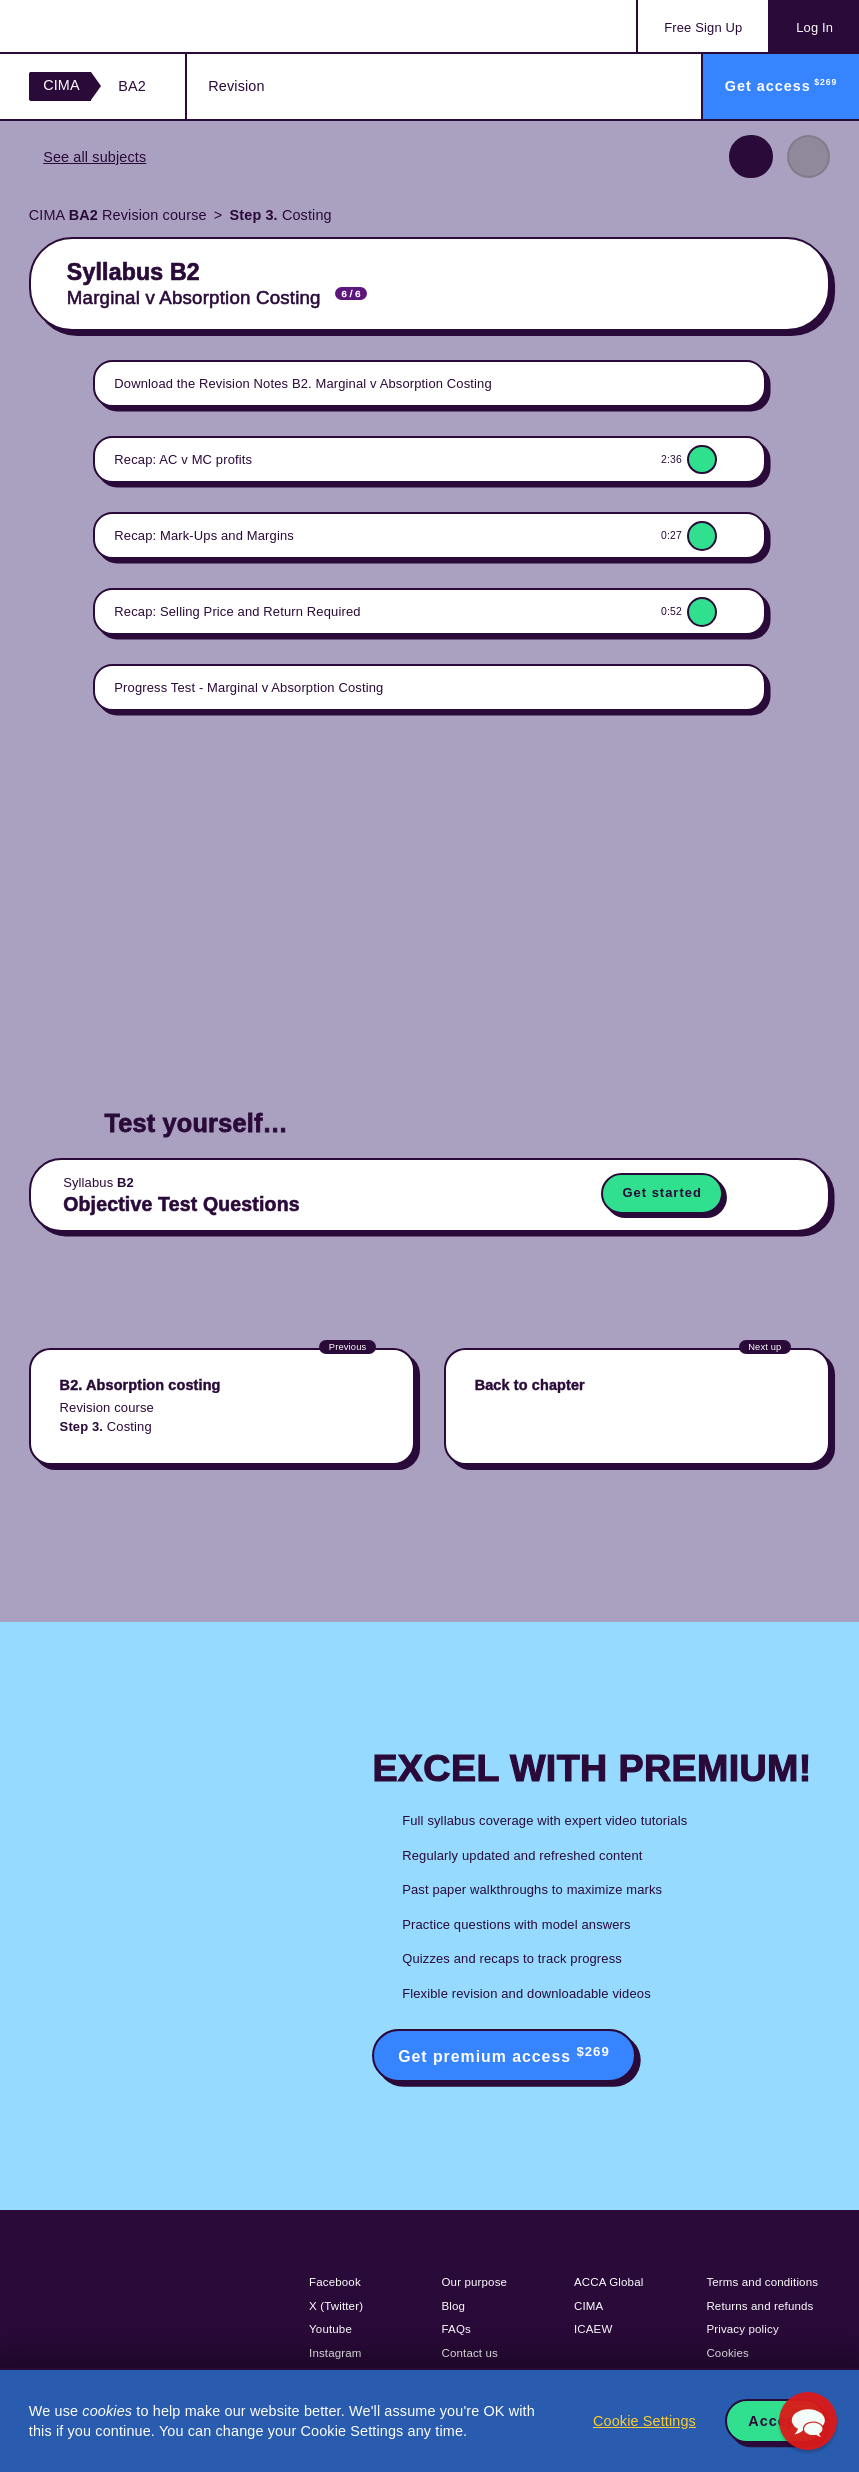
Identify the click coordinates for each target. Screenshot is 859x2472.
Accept (775, 2421)
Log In (814, 27)
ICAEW (593, 2329)
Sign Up (703, 27)
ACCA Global (608, 2282)
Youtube (330, 2329)
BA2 (132, 86)
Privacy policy (742, 2329)
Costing (281, 215)
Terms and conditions (762, 2282)
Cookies (727, 2353)
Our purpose (475, 2282)
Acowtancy (110, 26)
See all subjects (94, 157)
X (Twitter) (336, 2306)
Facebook (335, 2282)
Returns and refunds (759, 2306)
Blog (454, 2306)
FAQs (456, 2329)
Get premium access (504, 2054)
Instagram (335, 2353)
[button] (808, 2421)
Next (808, 156)
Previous (750, 156)
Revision (236, 86)
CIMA (61, 85)
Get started (661, 1192)
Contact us (470, 2353)
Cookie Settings (644, 2421)
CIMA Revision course (118, 215)
